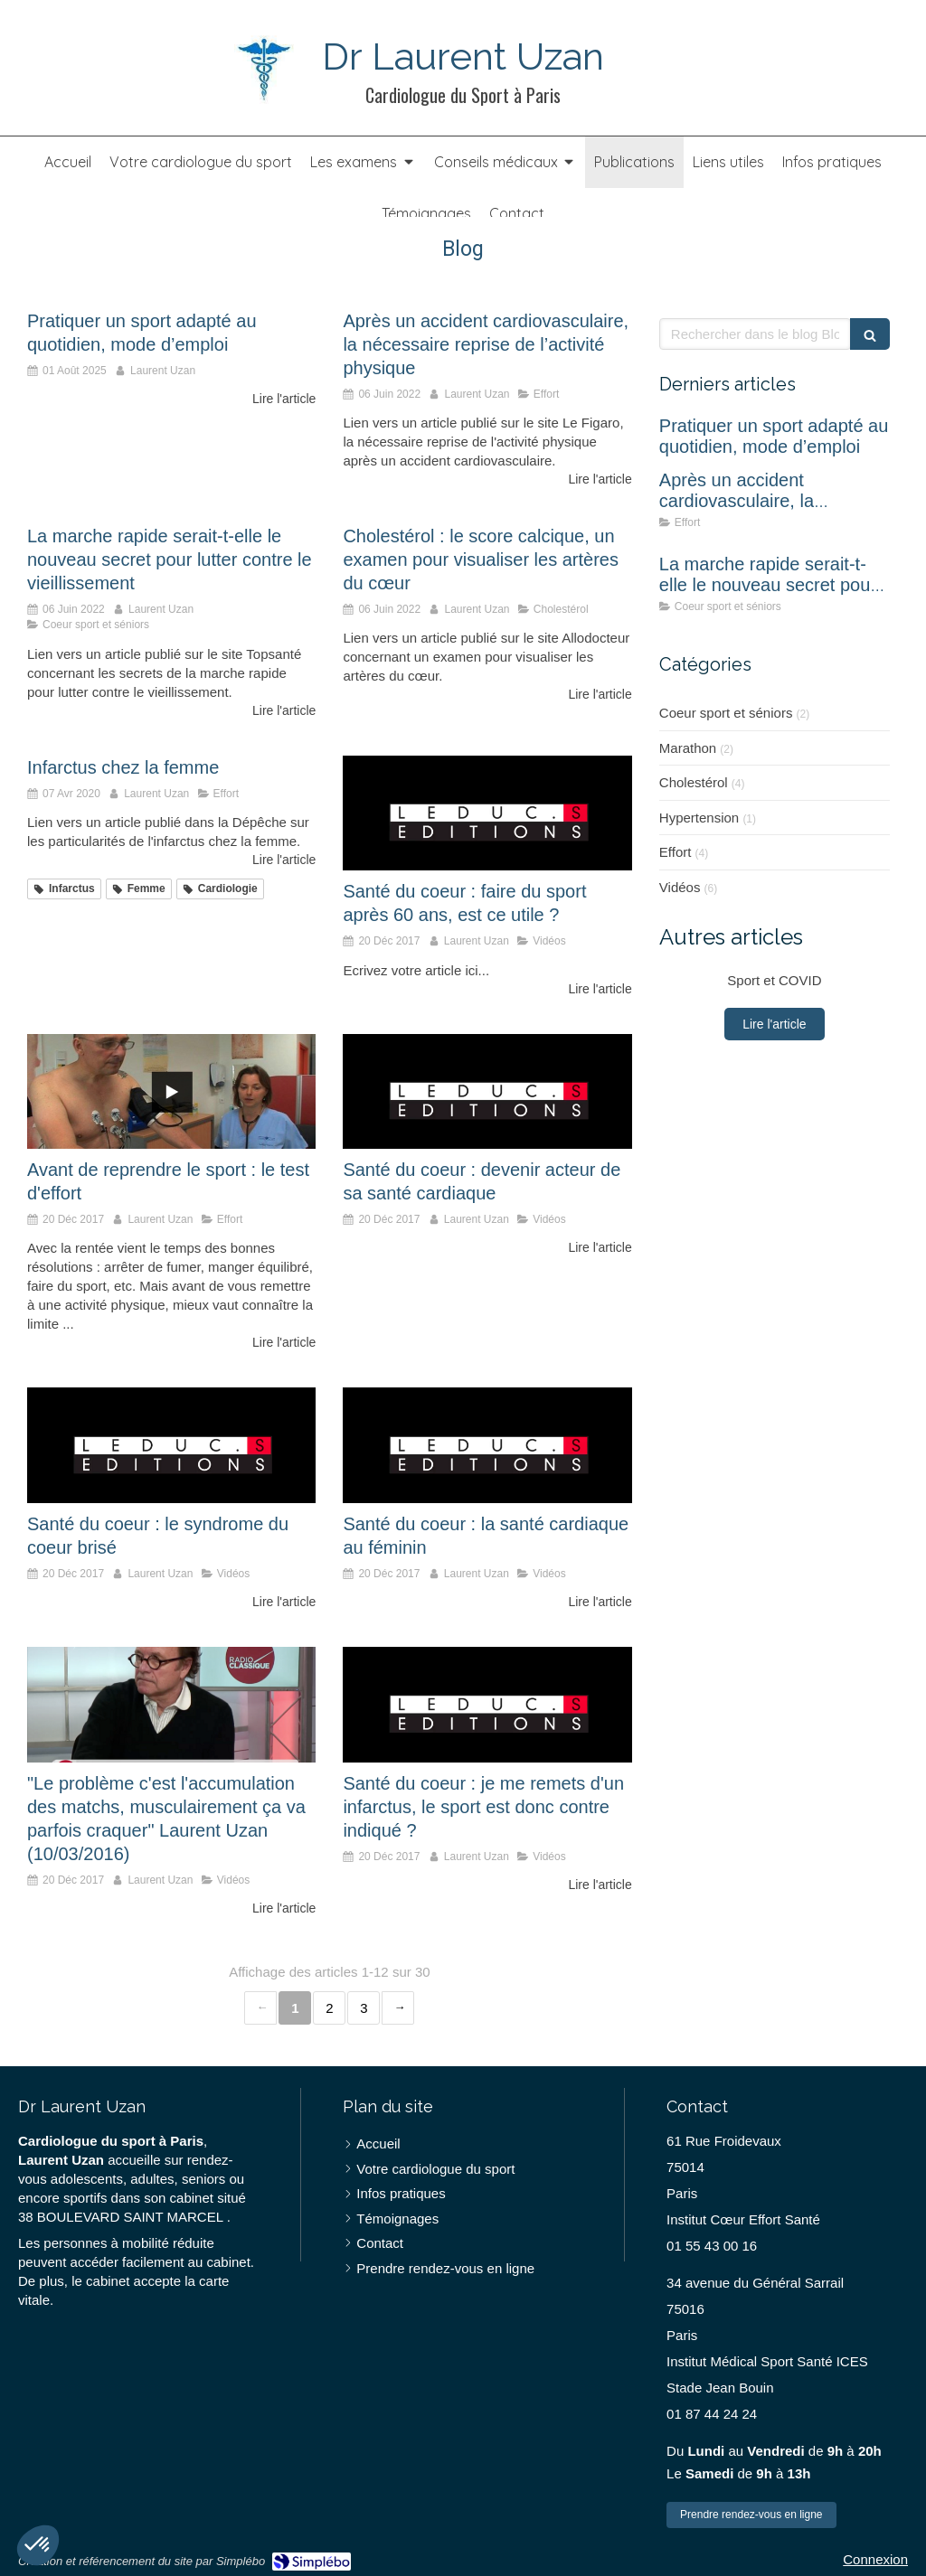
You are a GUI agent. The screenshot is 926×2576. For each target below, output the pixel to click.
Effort (675, 852)
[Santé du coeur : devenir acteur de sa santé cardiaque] (487, 1092)
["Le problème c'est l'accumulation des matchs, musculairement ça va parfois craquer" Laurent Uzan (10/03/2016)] (171, 1705)
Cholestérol (693, 782)
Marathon (687, 748)
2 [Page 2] (329, 2008)
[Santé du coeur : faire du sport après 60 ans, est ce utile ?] (487, 813)
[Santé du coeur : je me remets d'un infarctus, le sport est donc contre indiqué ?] (487, 1705)
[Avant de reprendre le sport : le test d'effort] (171, 1092)
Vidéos (680, 887)
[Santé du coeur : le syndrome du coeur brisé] (171, 1445)
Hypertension (699, 817)
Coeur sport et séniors (726, 712)
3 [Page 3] (363, 2008)
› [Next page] (398, 2008)
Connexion (875, 2559)
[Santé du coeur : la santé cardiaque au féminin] (487, 1445)
